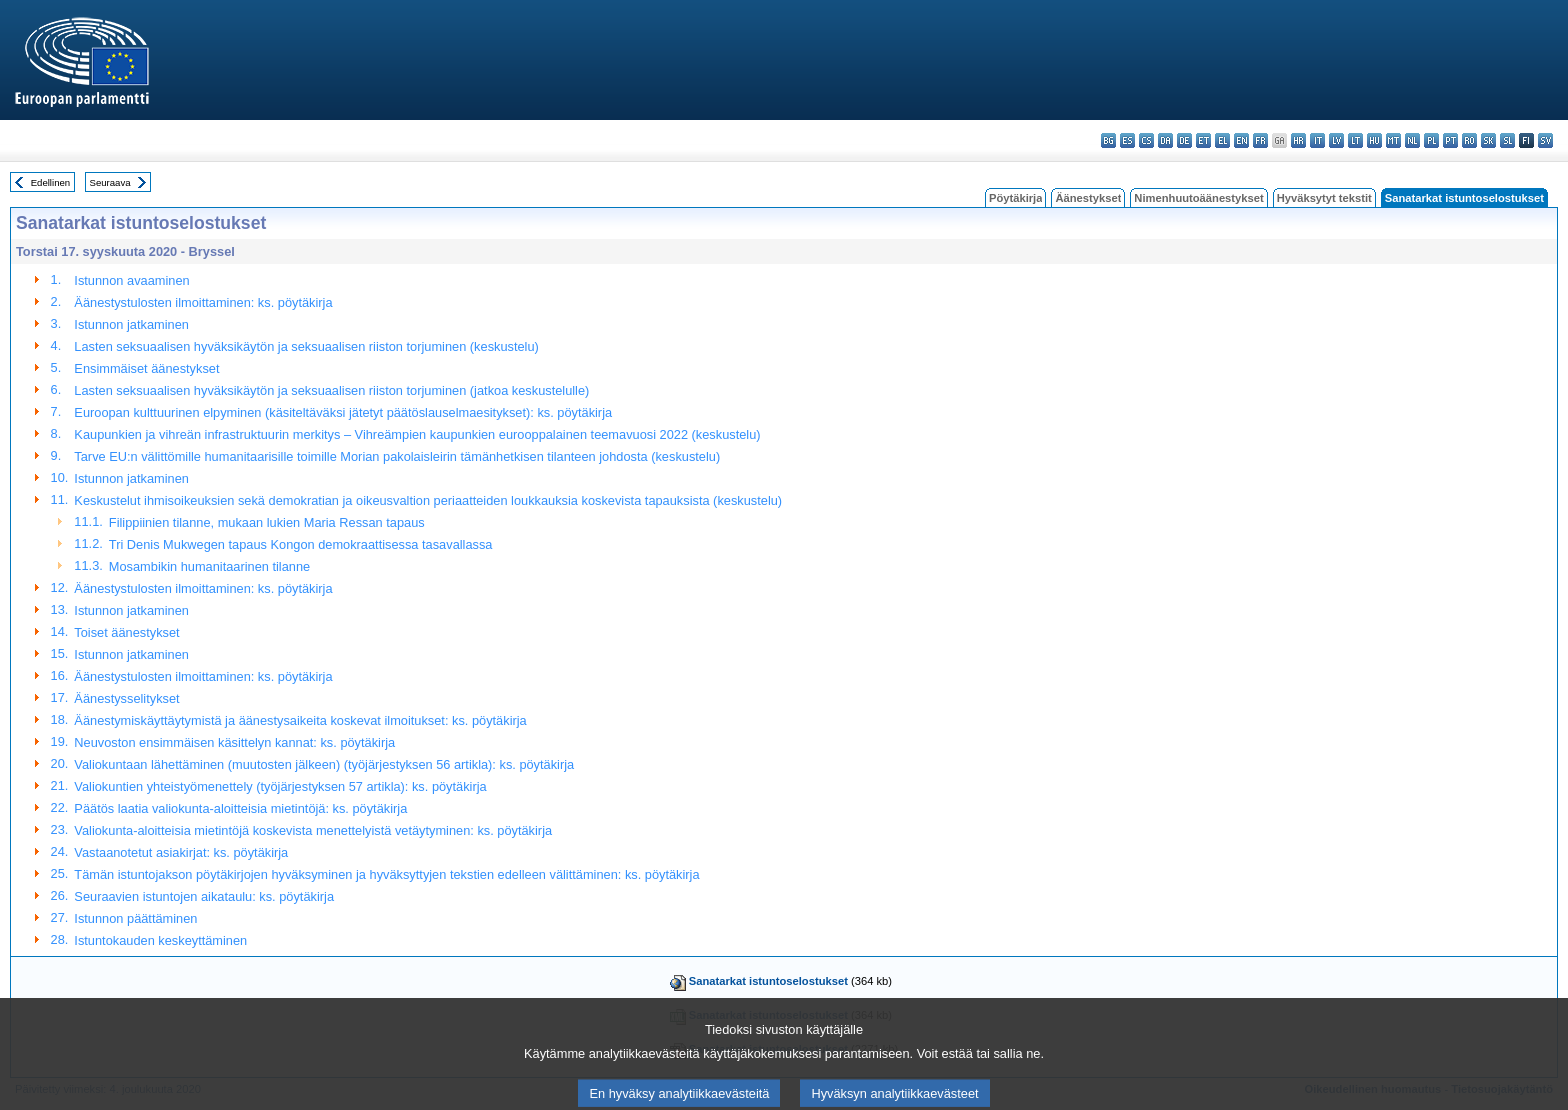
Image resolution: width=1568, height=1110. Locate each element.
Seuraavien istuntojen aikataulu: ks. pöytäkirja (204, 896)
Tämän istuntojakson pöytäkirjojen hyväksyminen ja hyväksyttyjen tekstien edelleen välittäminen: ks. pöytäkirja (386, 874)
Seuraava (110, 182)
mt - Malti (1393, 140)
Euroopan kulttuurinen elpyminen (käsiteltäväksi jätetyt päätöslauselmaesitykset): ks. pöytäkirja (343, 412)
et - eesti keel (1203, 140)
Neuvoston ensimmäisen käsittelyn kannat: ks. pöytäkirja (234, 742)
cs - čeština (1146, 140)
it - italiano (1317, 140)
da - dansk (1165, 140)
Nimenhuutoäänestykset (1198, 198)
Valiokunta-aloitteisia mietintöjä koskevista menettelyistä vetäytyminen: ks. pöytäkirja (313, 830)
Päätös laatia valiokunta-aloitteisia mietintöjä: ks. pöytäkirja (240, 808)
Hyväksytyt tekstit (1324, 198)
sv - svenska (1545, 140)
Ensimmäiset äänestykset (146, 368)
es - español (1127, 140)
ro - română (1469, 140)
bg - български (1108, 140)
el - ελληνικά (1222, 140)
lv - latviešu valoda (1336, 140)
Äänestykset (1088, 198)
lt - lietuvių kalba (1355, 140)
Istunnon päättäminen (135, 918)
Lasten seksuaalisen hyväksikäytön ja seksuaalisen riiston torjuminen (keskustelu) (306, 346)
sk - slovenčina (1488, 140)
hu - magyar (1374, 140)
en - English (1241, 140)
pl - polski (1431, 140)
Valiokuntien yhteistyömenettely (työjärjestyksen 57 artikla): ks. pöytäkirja (280, 786)
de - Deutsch (1184, 140)
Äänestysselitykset (126, 698)
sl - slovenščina (1507, 140)
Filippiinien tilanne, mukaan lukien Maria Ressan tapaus (267, 522)
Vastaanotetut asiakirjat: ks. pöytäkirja (181, 852)
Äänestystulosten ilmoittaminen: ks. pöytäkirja (203, 302)
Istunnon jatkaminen (131, 324)
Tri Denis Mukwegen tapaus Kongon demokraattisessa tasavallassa (301, 544)
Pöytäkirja (1015, 198)
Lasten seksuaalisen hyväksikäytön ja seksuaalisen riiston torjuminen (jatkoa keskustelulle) (331, 390)
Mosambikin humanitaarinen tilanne (209, 566)
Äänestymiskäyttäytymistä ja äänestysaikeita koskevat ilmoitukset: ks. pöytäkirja (300, 720)
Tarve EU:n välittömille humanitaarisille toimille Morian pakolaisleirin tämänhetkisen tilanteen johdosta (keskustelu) (397, 456)
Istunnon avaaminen (131, 280)
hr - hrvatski (1298, 140)
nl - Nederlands (1412, 140)
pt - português (1450, 140)
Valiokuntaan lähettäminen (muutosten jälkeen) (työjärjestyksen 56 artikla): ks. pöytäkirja (324, 764)
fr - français (1260, 140)
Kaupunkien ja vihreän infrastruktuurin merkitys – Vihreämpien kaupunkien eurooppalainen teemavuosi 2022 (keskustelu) (417, 434)
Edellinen (50, 182)
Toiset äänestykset (126, 632)
